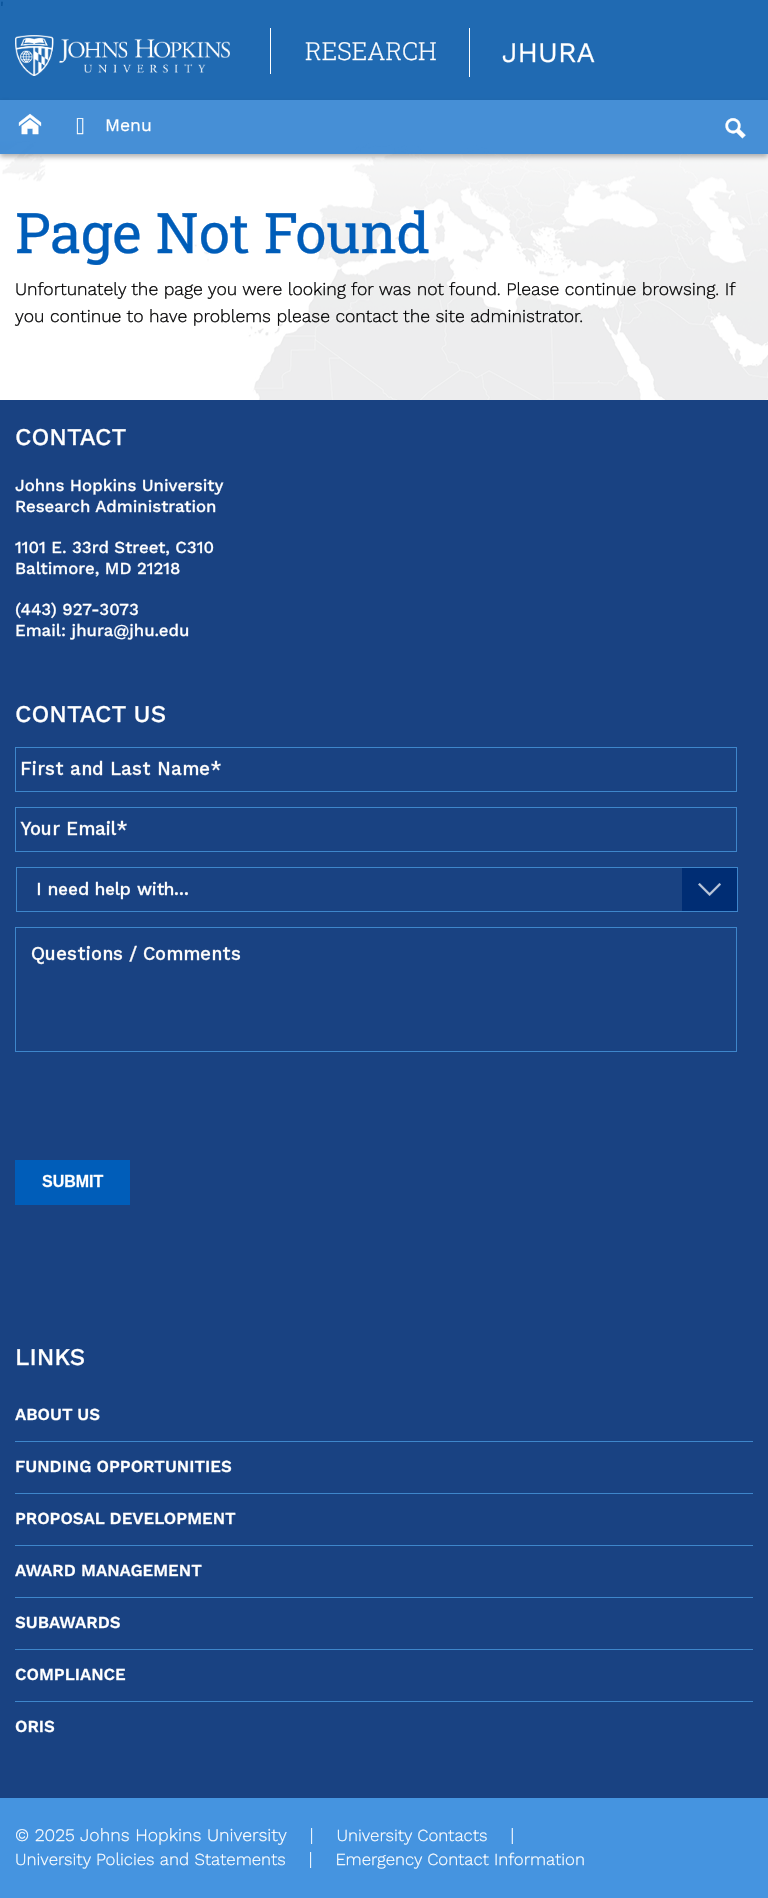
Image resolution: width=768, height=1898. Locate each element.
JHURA (548, 52)
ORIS (35, 1727)
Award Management (108, 1571)
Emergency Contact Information (460, 1860)
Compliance (70, 1675)
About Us (57, 1415)
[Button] (30, 125)
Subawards (67, 1623)
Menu (108, 127)
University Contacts (411, 1836)
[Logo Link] (122, 55)
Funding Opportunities (123, 1467)
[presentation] (167, 1106)
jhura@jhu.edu (131, 631)
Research (371, 50)
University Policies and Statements (150, 1860)
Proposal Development (125, 1519)
